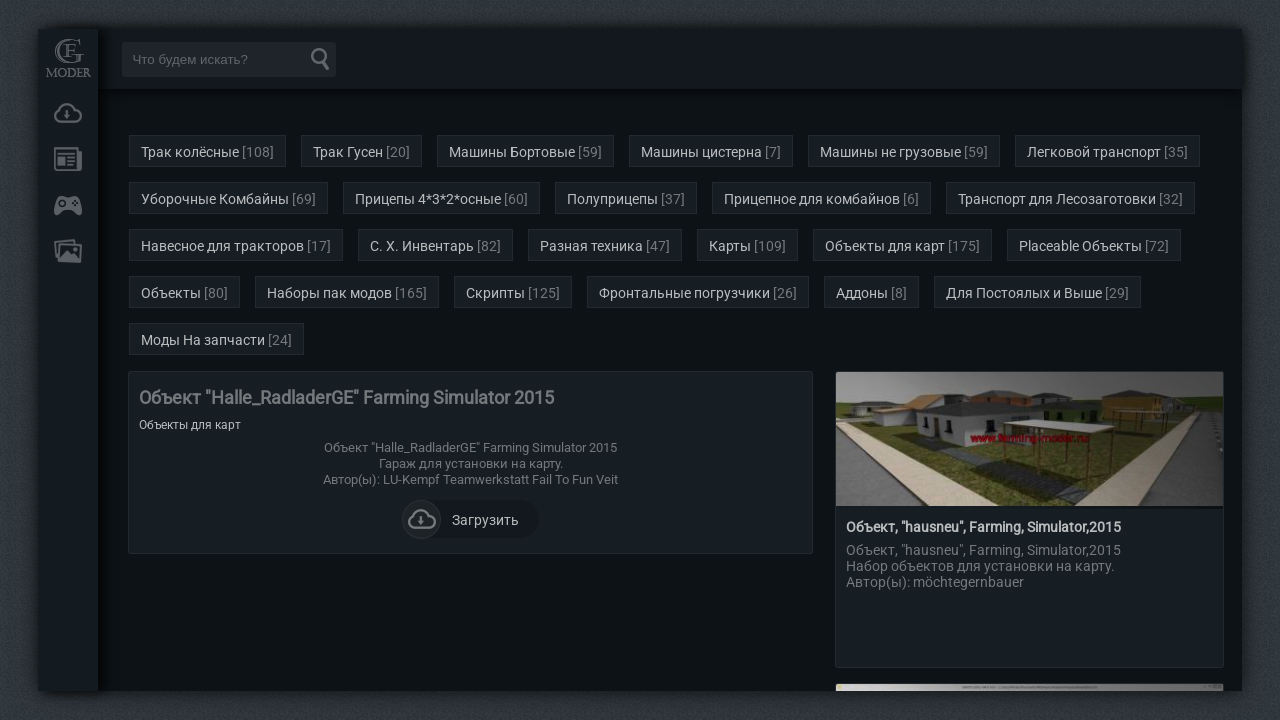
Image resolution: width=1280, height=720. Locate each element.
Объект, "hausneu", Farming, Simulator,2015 (983, 527)
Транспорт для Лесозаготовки (1057, 199)
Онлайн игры (68, 205)
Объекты (171, 293)
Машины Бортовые (512, 152)
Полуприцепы (612, 199)
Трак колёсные (190, 152)
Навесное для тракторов (222, 246)
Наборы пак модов (329, 293)
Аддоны (862, 293)
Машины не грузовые (890, 152)
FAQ (68, 251)
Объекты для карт (885, 246)
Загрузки (68, 113)
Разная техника (591, 246)
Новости (68, 159)
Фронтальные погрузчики (684, 293)
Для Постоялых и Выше (1024, 293)
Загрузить (460, 519)
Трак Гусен (348, 152)
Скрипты (495, 293)
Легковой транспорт (1094, 152)
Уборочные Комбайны (215, 199)
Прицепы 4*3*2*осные (428, 199)
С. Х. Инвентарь (422, 246)
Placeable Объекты (1080, 246)
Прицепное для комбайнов (812, 199)
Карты (730, 246)
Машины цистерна (701, 152)
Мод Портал (68, 57)
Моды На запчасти (203, 340)
